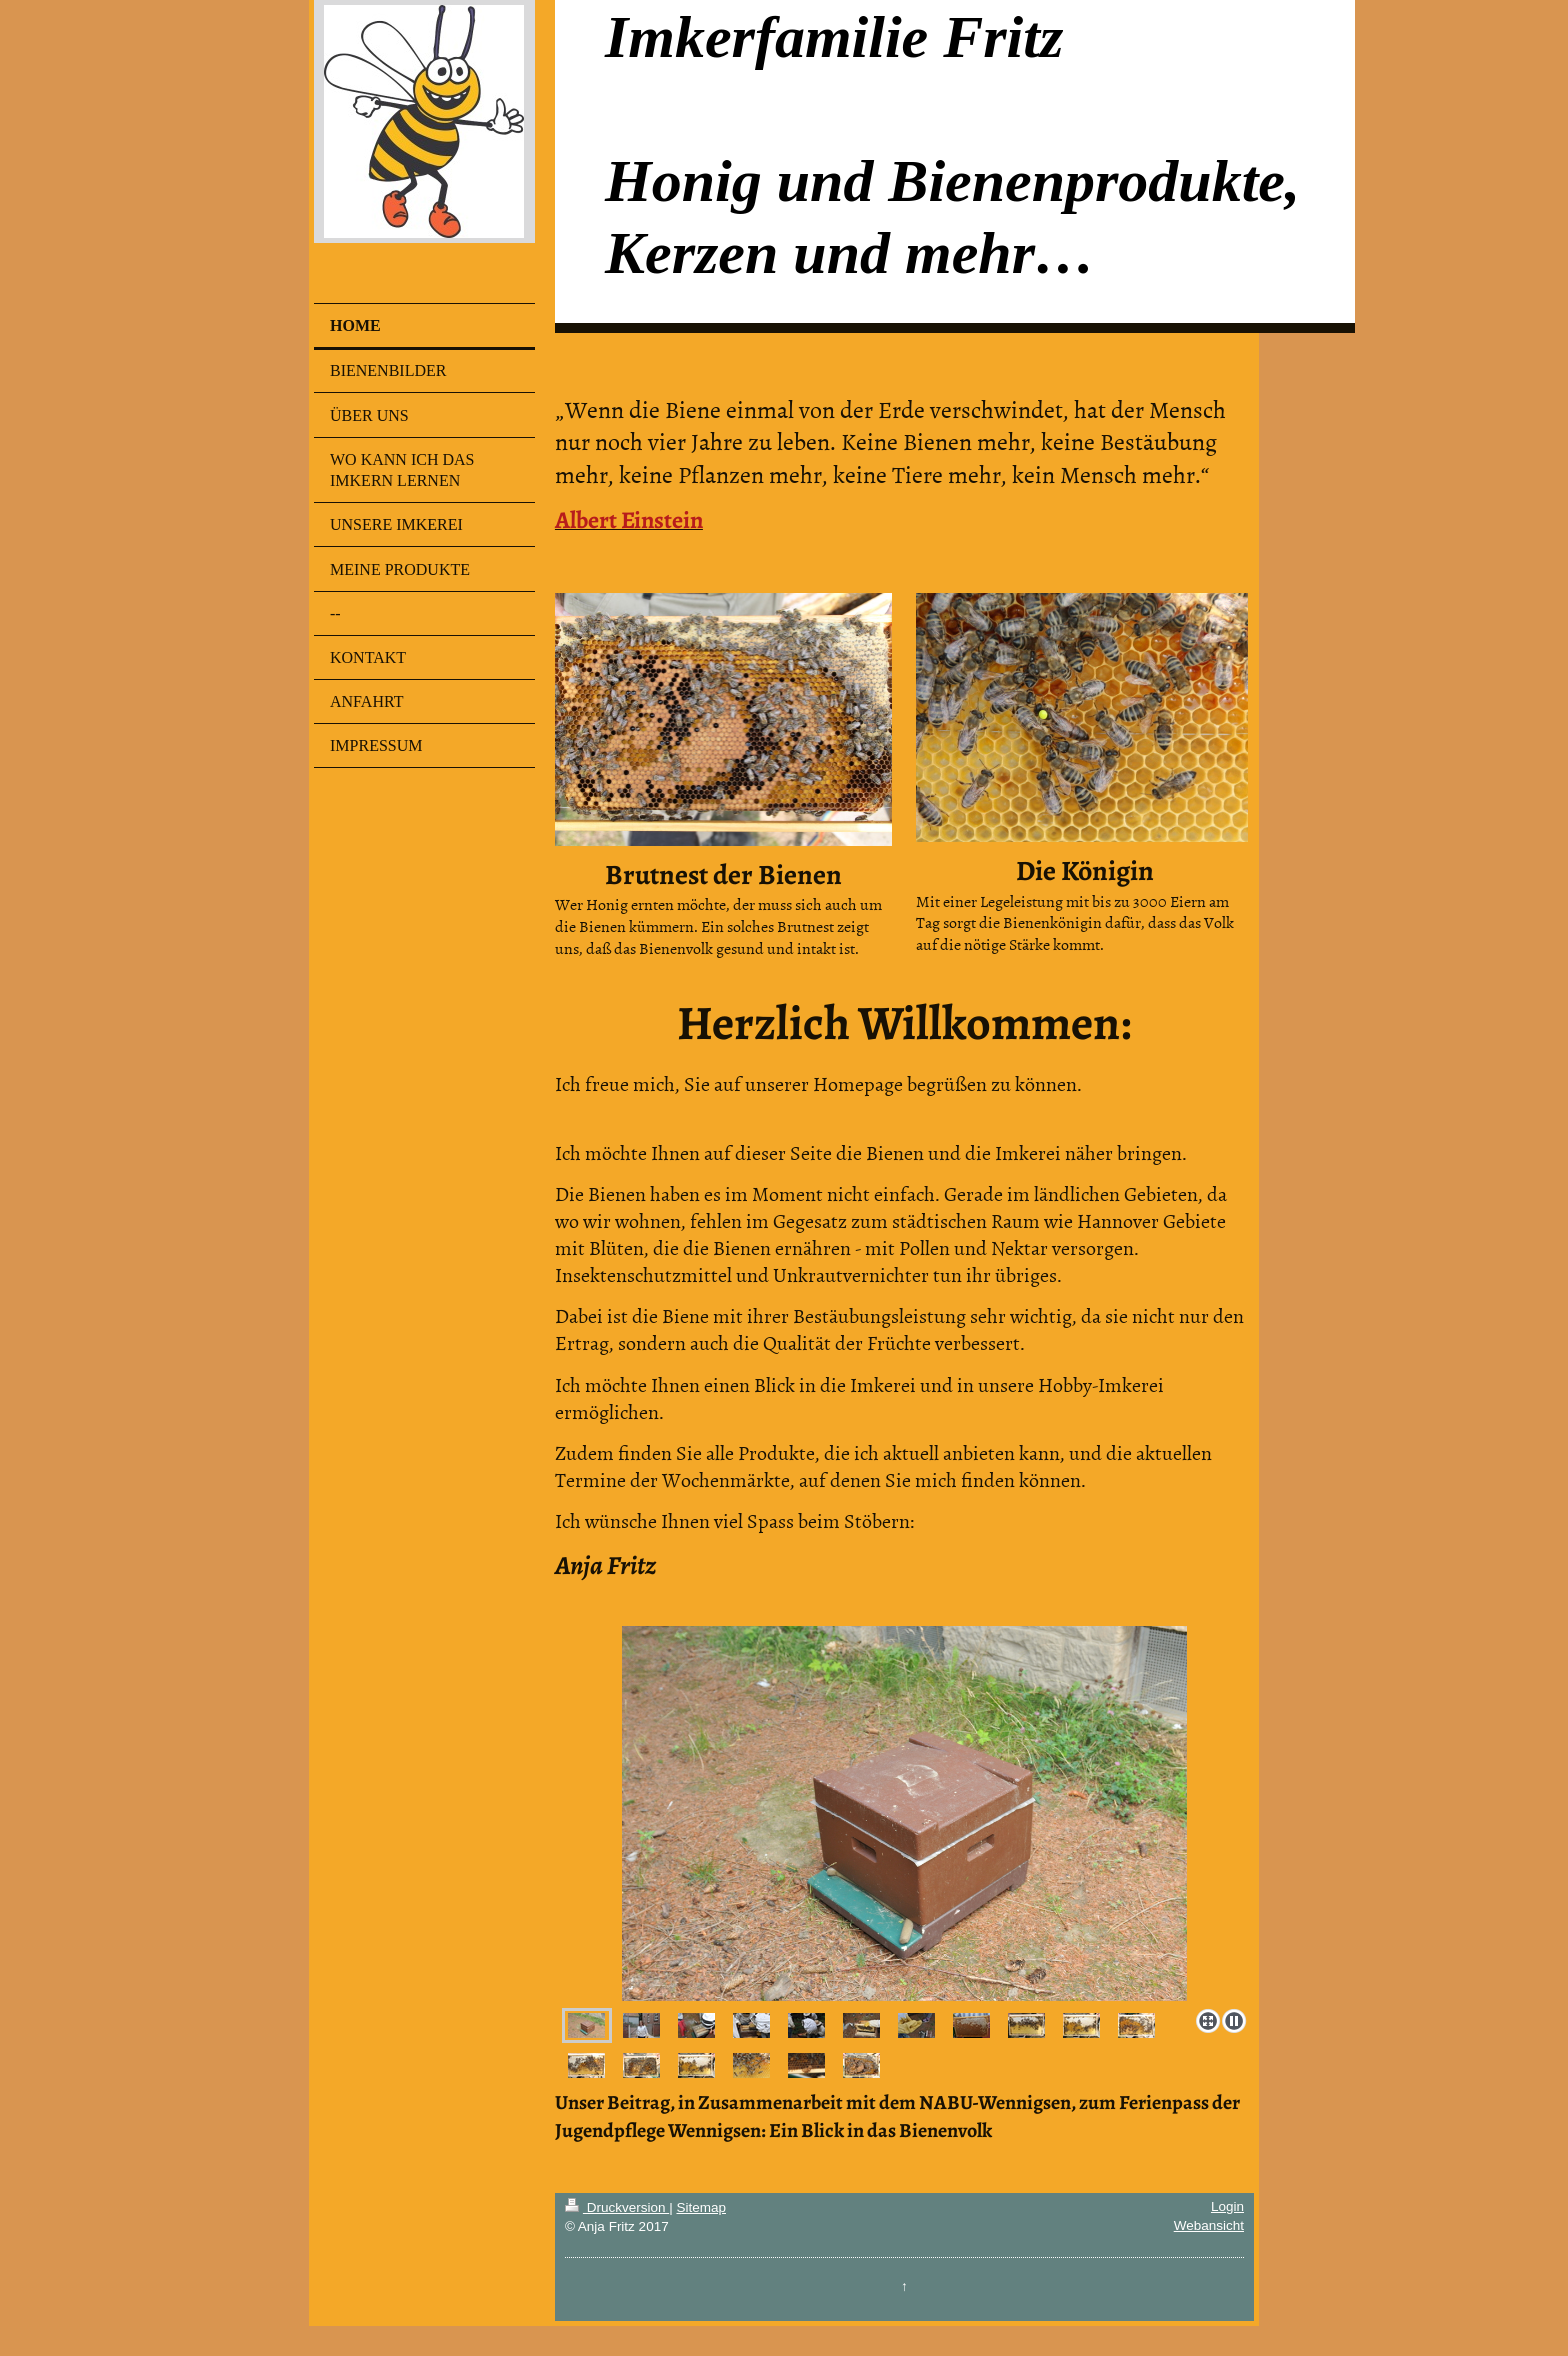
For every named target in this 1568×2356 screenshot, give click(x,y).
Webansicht (1209, 2225)
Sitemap (701, 2207)
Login (1227, 2206)
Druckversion (617, 2207)
